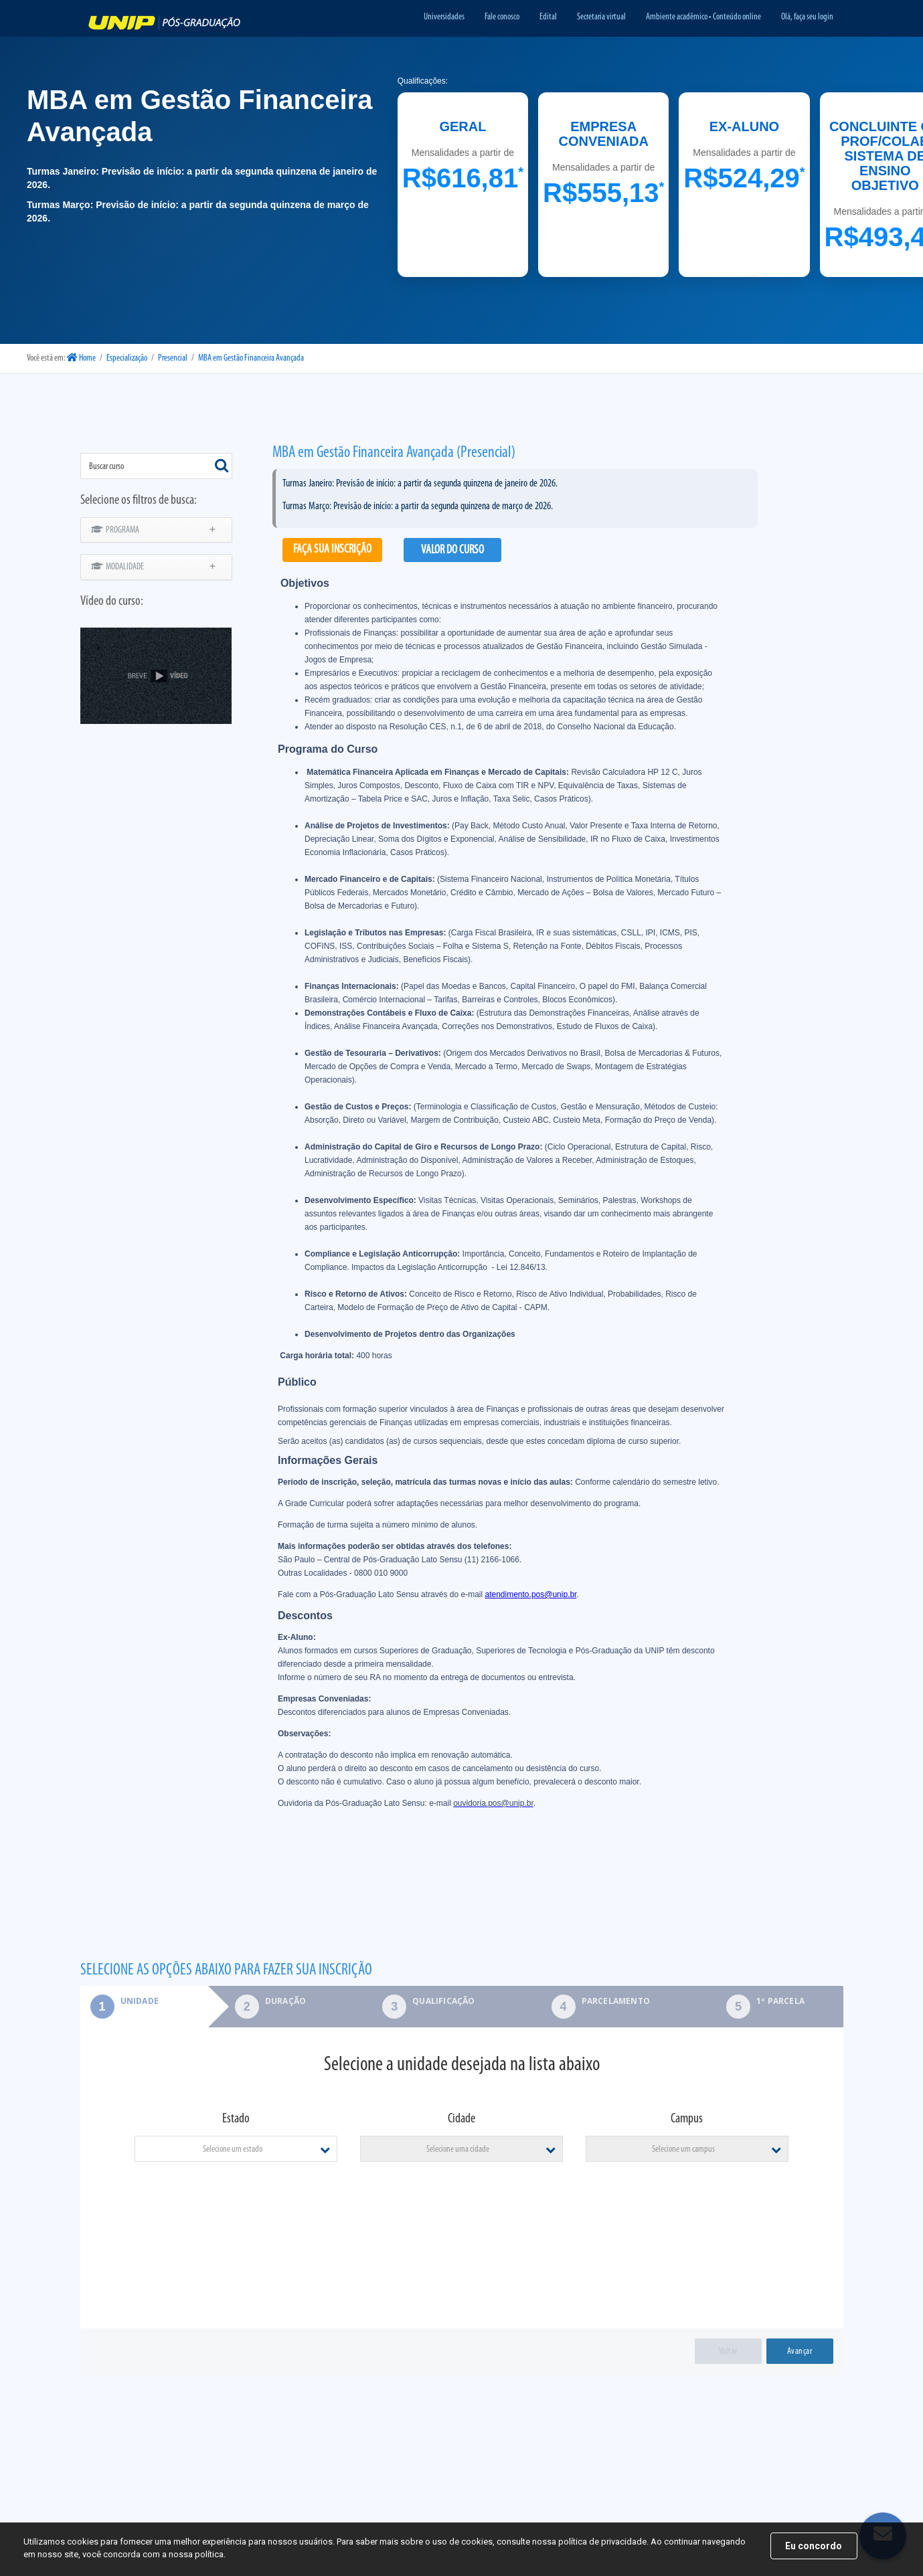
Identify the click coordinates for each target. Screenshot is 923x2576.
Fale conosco (502, 17)
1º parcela (780, 2001)
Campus (687, 2119)
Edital (548, 17)
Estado (236, 2119)
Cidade (461, 2119)
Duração (285, 2001)
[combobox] (156, 466)
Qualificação (443, 2001)
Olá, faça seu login (807, 17)
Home (81, 358)
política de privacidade (602, 2542)
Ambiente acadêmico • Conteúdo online (703, 17)
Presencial (172, 358)
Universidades (444, 17)
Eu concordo (813, 2546)
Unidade (119, 2001)
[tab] (144, 2006)
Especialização (126, 358)
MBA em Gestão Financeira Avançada (251, 358)
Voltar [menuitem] (728, 2352)
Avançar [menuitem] (800, 2352)
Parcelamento (616, 2001)
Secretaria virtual (601, 17)
